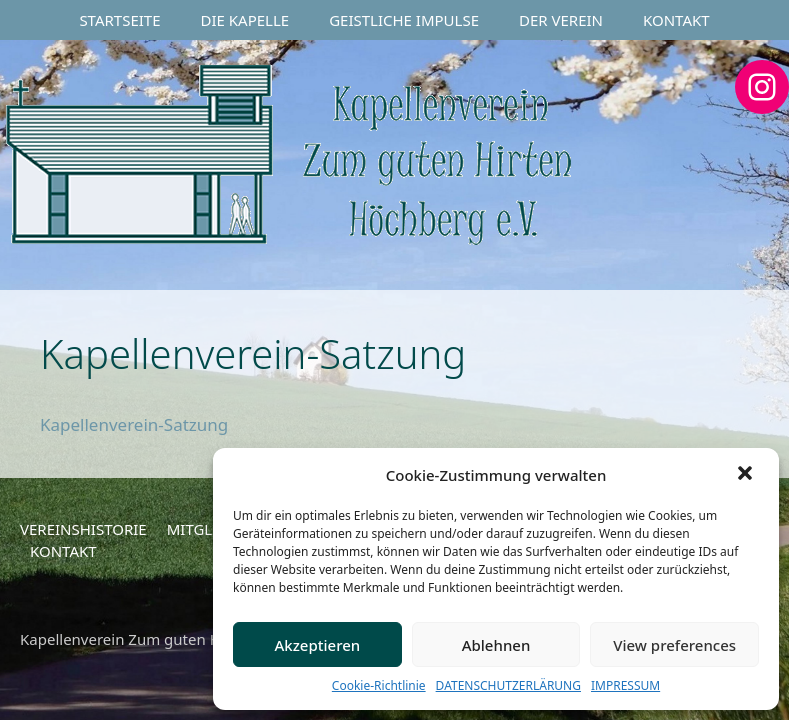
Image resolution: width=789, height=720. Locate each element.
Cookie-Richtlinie (379, 685)
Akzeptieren (317, 645)
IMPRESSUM (625, 685)
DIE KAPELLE (245, 20)
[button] (747, 475)
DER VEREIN (561, 20)
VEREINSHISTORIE (83, 529)
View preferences (674, 645)
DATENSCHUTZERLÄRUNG (508, 685)
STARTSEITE (119, 20)
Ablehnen (496, 645)
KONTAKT (676, 20)
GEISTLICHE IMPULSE (404, 20)
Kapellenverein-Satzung (134, 424)
